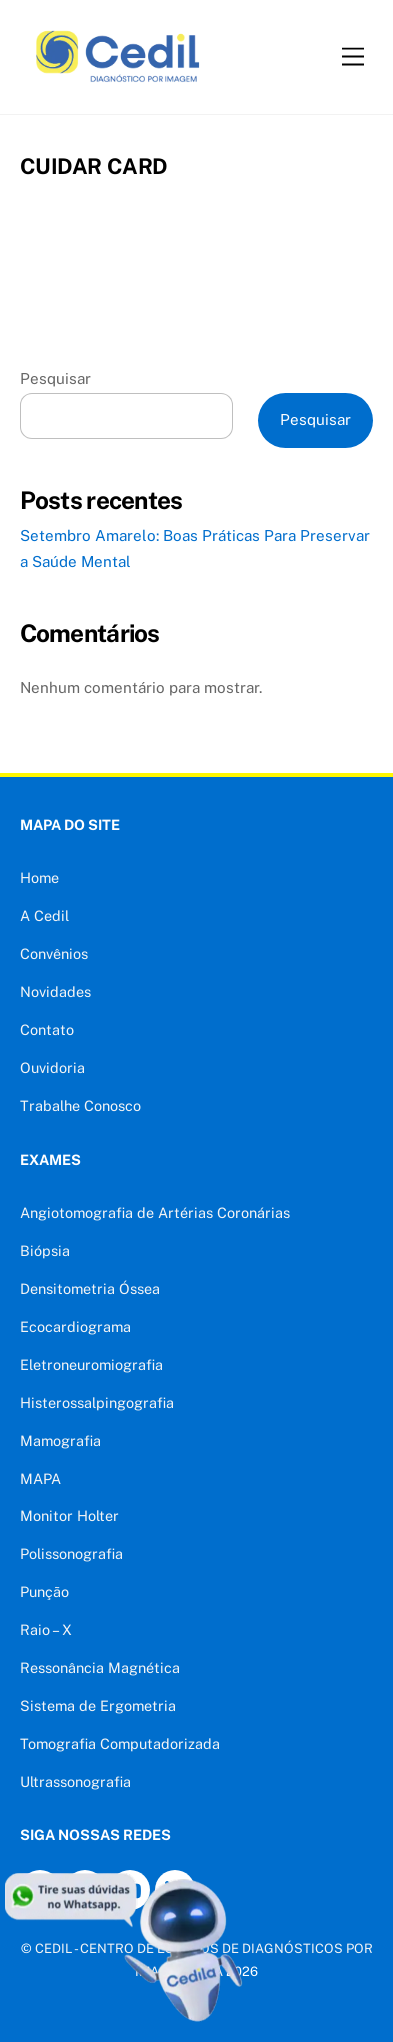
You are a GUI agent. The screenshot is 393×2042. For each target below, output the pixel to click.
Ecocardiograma (75, 1326)
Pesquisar (55, 378)
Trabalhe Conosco (80, 1105)
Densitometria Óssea (90, 1288)
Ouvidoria (52, 1067)
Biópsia (45, 1250)
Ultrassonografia (75, 1781)
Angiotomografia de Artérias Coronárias (155, 1212)
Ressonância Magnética (100, 1667)
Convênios (54, 953)
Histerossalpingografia (97, 1402)
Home (39, 877)
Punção (44, 1591)
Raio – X (46, 1629)
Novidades (55, 991)
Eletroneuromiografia (91, 1364)
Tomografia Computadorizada (120, 1743)
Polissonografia (71, 1553)
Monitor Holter (69, 1515)
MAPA (40, 1478)
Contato (47, 1029)
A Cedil (44, 915)
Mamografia (60, 1440)
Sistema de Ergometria (98, 1705)
